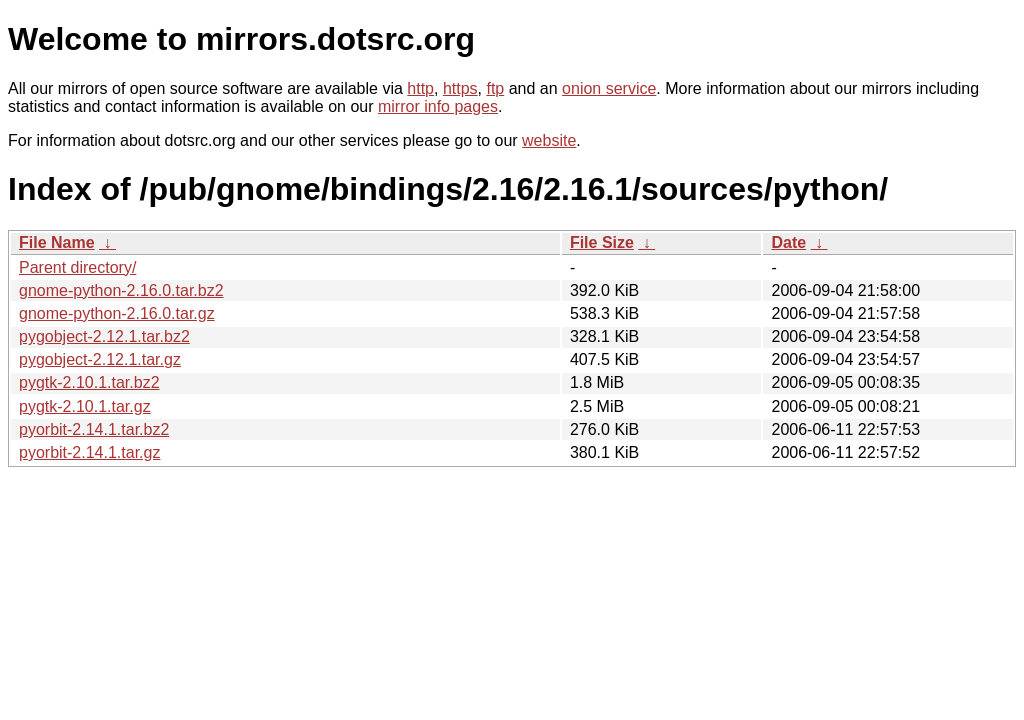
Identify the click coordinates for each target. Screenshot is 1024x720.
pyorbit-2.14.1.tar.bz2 (94, 429)
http (420, 88)
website (549, 140)
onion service (609, 88)
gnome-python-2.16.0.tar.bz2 (121, 290)
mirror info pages (438, 106)
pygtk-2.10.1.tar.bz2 (89, 382)
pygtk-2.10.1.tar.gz (85, 406)
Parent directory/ (77, 267)
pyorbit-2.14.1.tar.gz (89, 452)
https (460, 88)
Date (788, 242)
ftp (495, 88)
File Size (602, 242)
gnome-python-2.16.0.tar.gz (117, 313)
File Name (57, 242)
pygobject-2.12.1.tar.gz (100, 359)
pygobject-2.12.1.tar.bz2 (104, 336)
